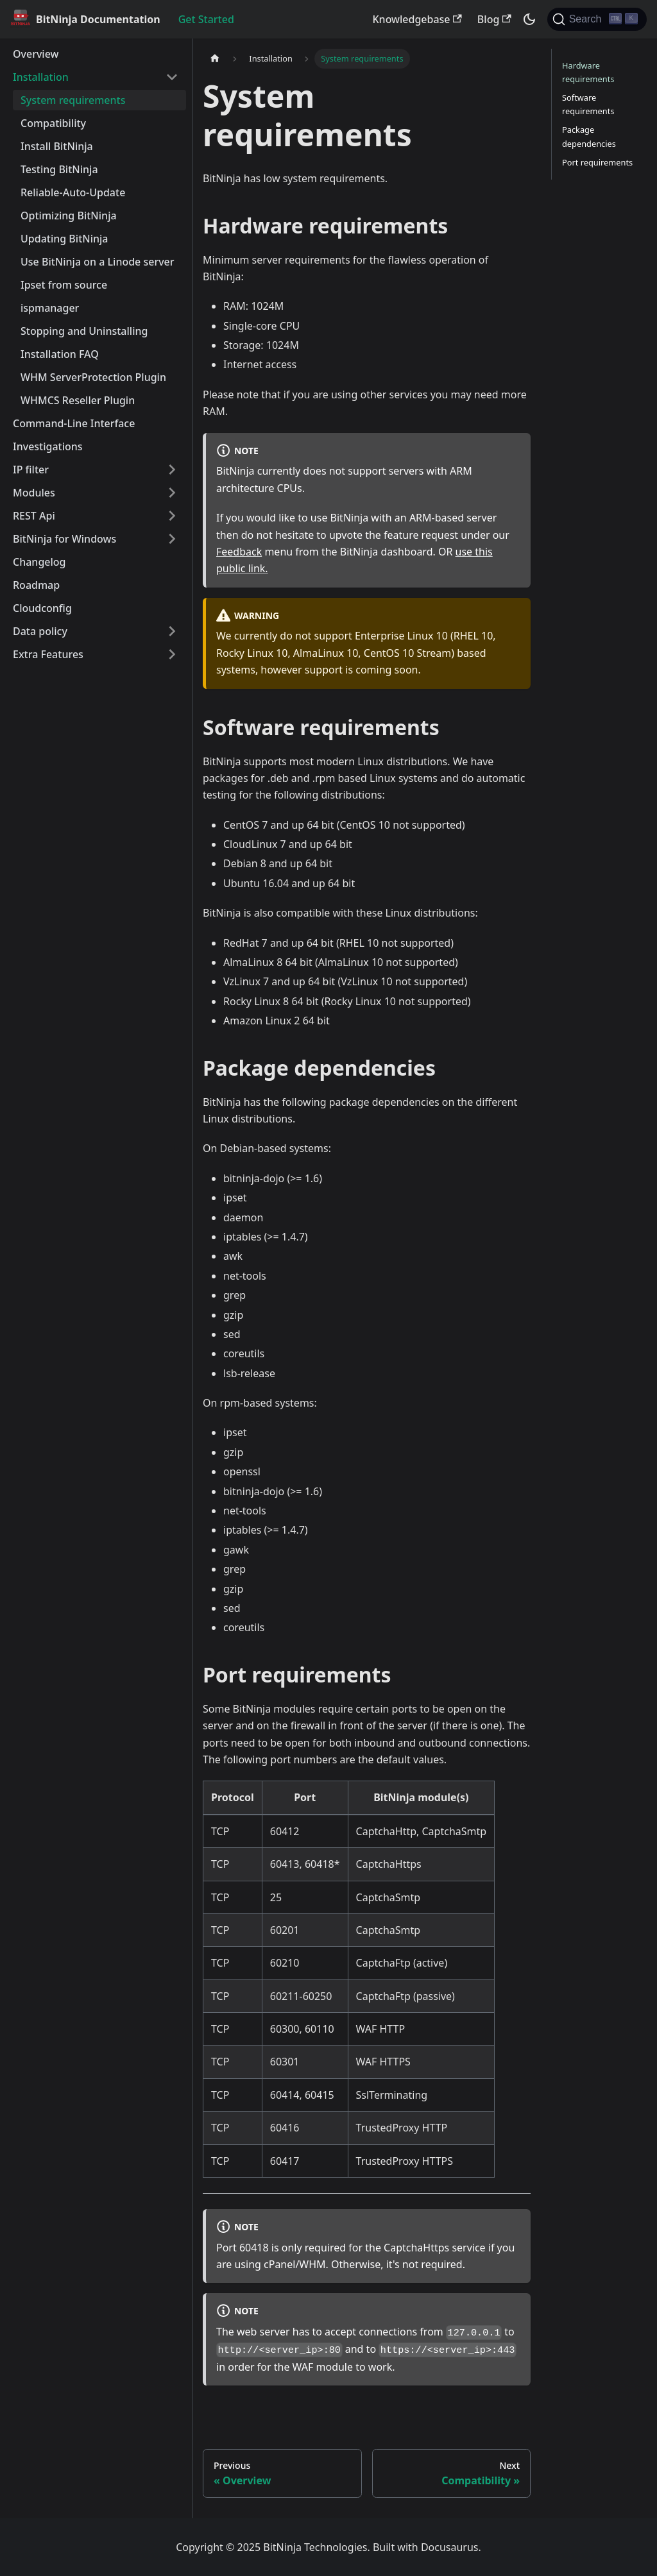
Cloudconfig (42, 608)
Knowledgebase (416, 19)
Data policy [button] (40, 631)
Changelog (39, 562)
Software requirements (588, 104)
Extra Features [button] (48, 654)
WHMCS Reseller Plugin (78, 400)
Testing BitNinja (59, 169)
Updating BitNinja (64, 239)
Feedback (239, 552)
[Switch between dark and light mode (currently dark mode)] (529, 19)
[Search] (597, 19)
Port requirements (597, 162)
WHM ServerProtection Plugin (93, 377)
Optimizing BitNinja (69, 215)
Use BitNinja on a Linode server (98, 262)
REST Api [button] (34, 516)
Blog (494, 19)
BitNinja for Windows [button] (64, 539)
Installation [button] (41, 77)
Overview (35, 54)
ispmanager (50, 308)
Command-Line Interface (74, 423)
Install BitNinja (57, 146)
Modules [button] (34, 493)
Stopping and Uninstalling (84, 331)
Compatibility (53, 123)
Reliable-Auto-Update (73, 192)
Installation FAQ (60, 354)
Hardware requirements (588, 72)
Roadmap (36, 585)
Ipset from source (64, 285)
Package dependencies (589, 136)
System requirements (73, 100)
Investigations (48, 446)
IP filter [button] (31, 469)
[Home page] (215, 59)
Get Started (206, 19)
